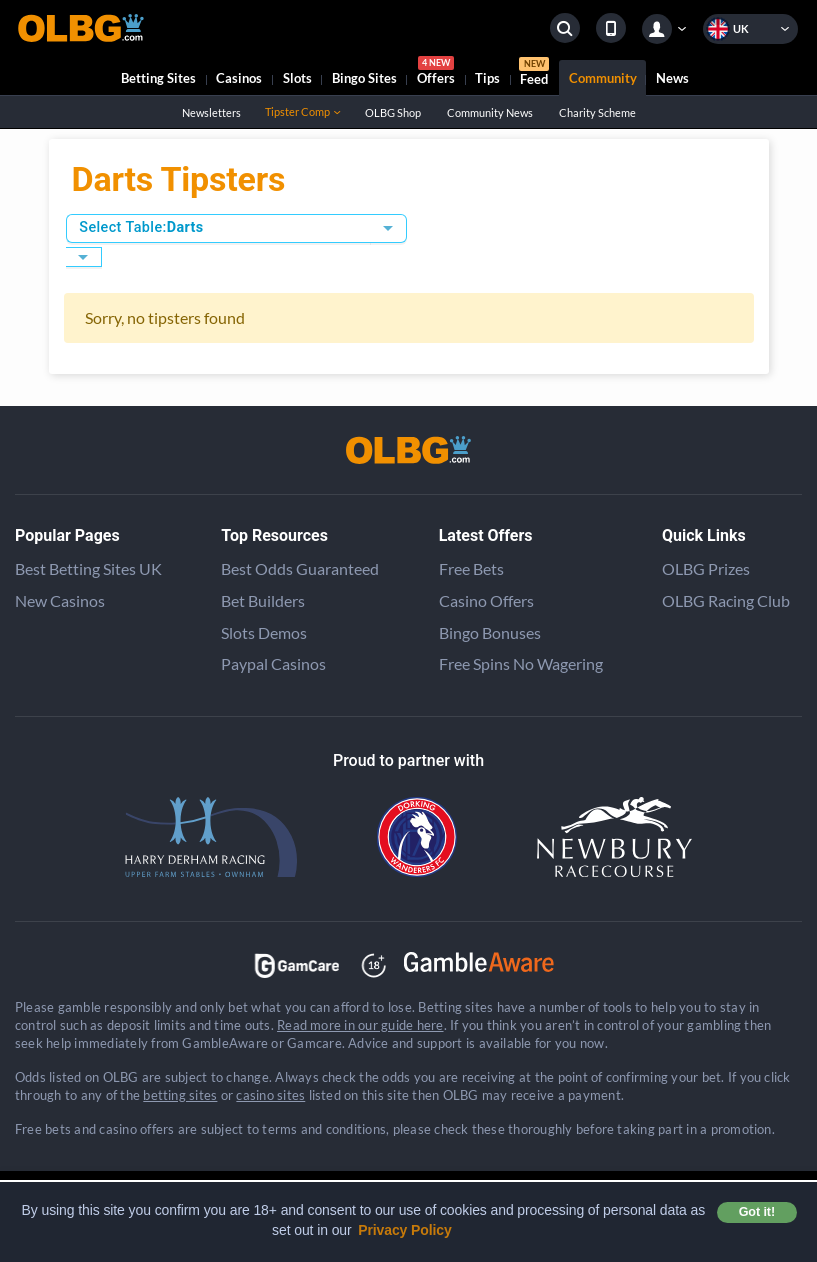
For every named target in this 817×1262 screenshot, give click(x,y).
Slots (297, 78)
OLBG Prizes (706, 568)
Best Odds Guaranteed (300, 568)
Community (603, 78)
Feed (534, 74)
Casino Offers (486, 600)
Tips (487, 78)
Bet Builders (263, 600)
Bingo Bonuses (490, 632)
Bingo (364, 78)
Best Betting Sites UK (88, 568)
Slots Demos (264, 632)
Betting (158, 78)
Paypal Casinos (273, 663)
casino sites (270, 1095)
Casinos (239, 78)
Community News (489, 112)
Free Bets (471, 568)
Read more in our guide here (360, 1025)
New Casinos (60, 600)
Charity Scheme (597, 112)
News (672, 78)
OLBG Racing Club (726, 600)
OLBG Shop (392, 112)
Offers (436, 73)
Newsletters (211, 112)
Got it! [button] (757, 1212)
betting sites (180, 1095)
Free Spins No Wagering (521, 663)
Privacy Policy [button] (405, 1230)
